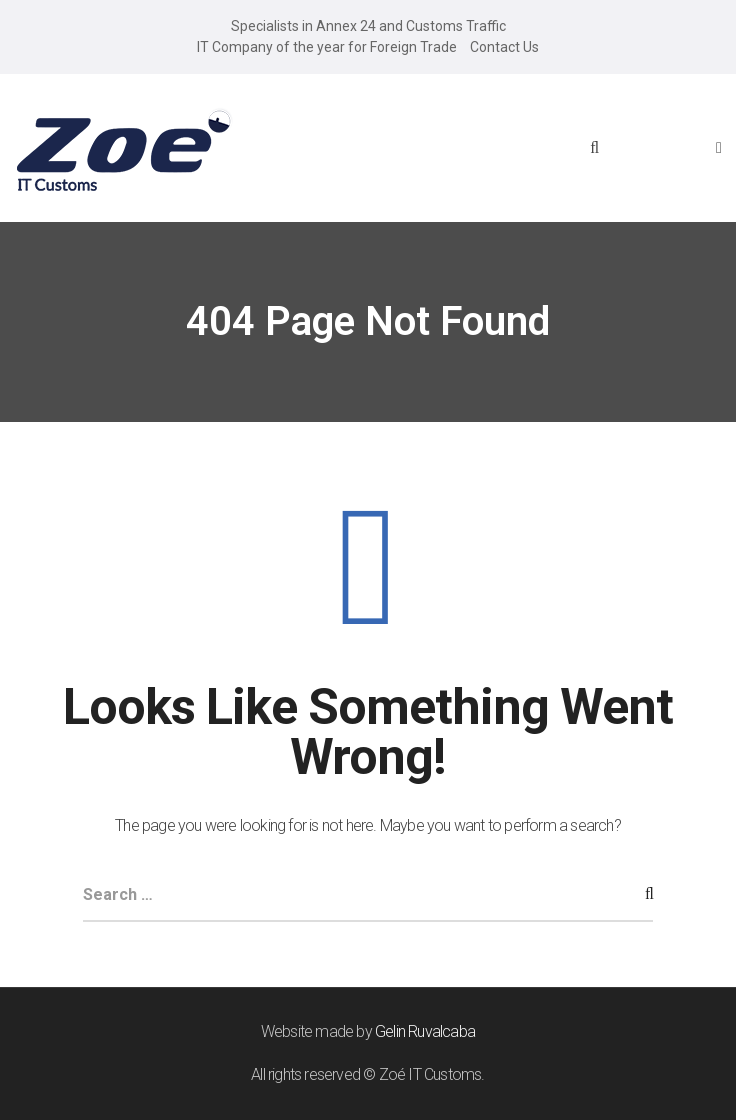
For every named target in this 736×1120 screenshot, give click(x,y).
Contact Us (504, 47)
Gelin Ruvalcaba (425, 1031)
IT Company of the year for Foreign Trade (327, 47)
